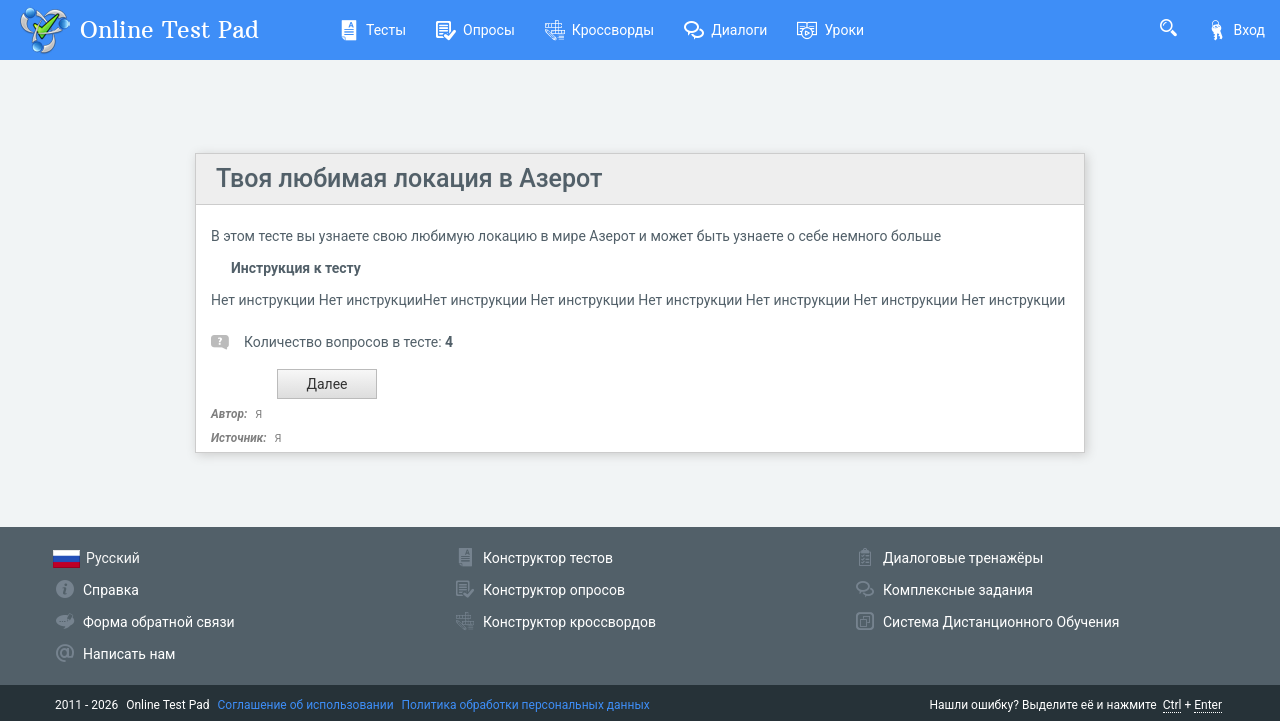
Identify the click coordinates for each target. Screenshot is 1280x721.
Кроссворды (599, 30)
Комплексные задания (958, 590)
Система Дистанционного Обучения (1001, 622)
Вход (1236, 30)
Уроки (830, 30)
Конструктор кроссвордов (569, 622)
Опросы (475, 30)
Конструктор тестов (548, 558)
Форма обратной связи (159, 622)
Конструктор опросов (554, 590)
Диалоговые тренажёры (963, 558)
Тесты (372, 30)
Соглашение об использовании (306, 705)
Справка (111, 590)
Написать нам (129, 654)
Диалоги (725, 30)
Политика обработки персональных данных (526, 705)
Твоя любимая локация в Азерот (409, 178)
